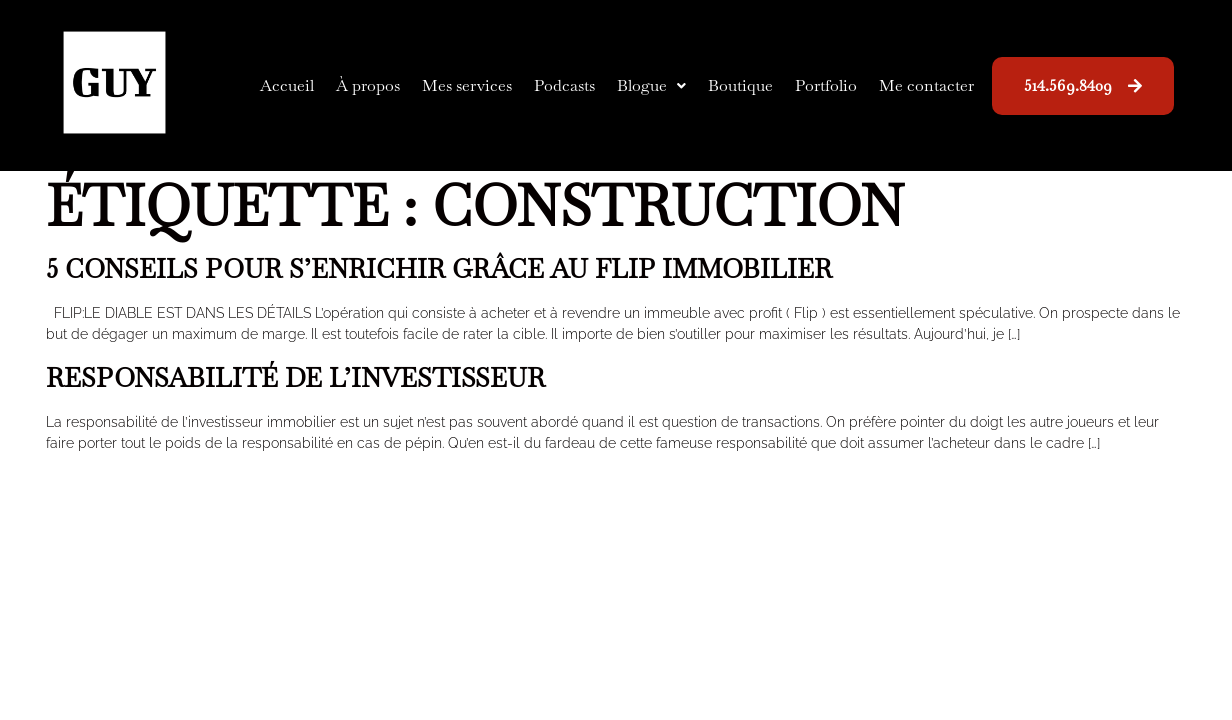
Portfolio (826, 85)
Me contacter (926, 85)
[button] (651, 86)
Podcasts (564, 85)
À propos (368, 85)
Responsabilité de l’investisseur (295, 378)
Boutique (740, 85)
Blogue (651, 85)
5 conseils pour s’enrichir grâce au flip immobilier (439, 269)
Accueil (287, 85)
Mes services (467, 85)
